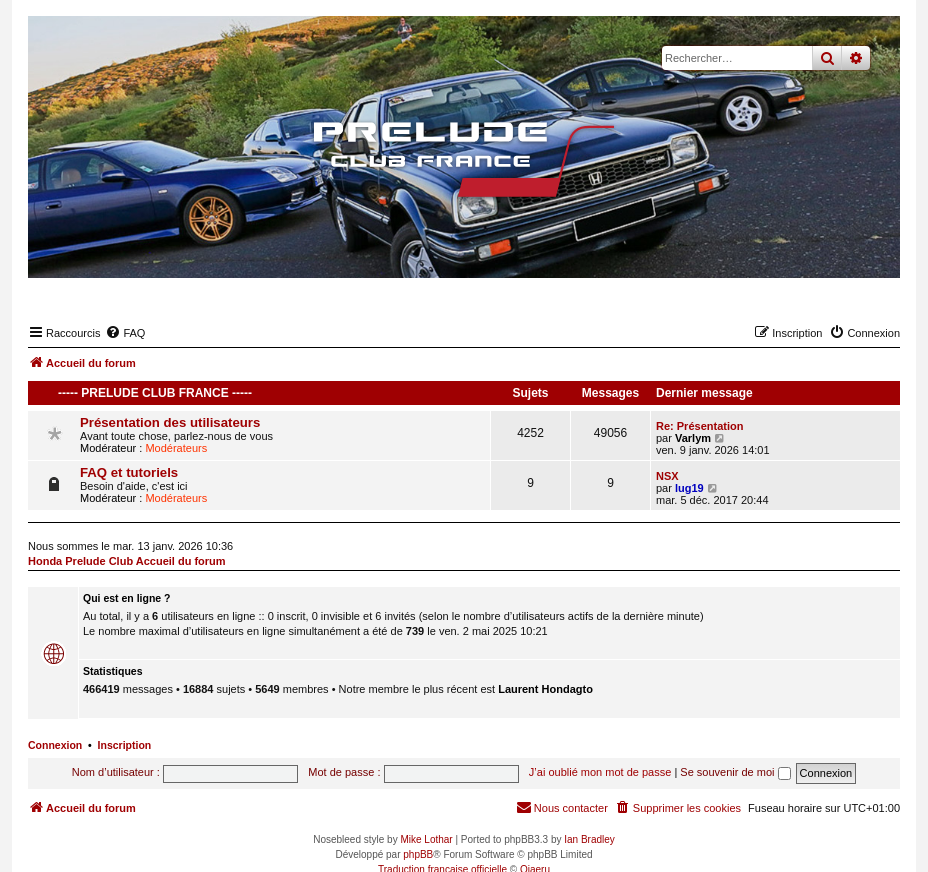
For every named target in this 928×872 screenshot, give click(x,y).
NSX (667, 476)
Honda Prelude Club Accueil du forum (127, 561)
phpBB (418, 854)
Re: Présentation (699, 426)
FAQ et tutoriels (129, 472)
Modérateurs (176, 448)
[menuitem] (125, 333)
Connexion (55, 745)
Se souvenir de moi (735, 772)
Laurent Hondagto (545, 689)
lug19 (689, 488)
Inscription (125, 745)
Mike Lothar (426, 839)
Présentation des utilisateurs (170, 422)
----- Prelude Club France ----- (155, 393)
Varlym (693, 438)
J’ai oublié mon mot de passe (600, 772)
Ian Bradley (589, 839)
